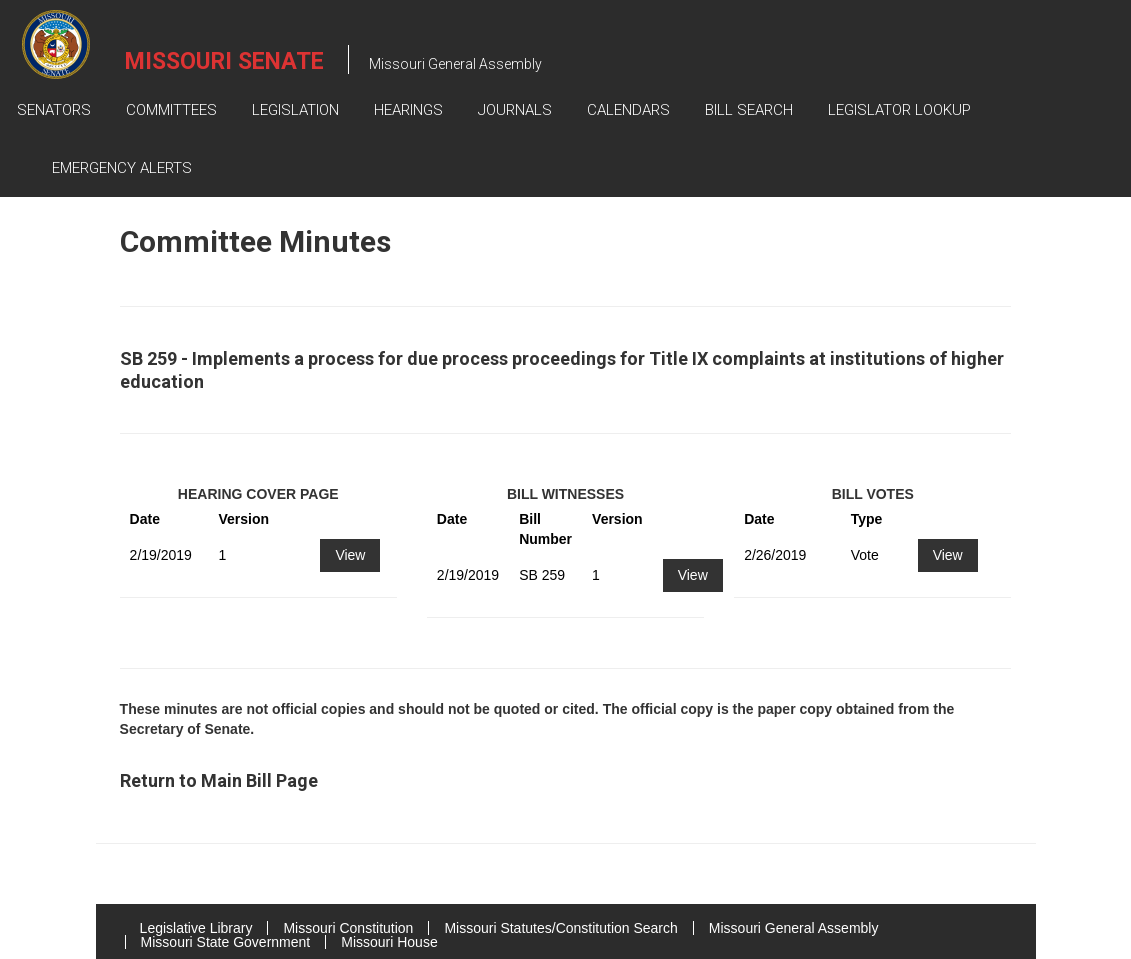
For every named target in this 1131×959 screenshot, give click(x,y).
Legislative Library (196, 928)
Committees (171, 110)
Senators (54, 110)
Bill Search (749, 110)
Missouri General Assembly (794, 928)
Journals (515, 110)
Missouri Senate (224, 61)
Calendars (628, 110)
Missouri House (389, 942)
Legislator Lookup (899, 110)
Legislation (295, 110)
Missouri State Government (226, 942)
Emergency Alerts (122, 168)
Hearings (408, 110)
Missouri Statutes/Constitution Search (560, 928)
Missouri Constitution (348, 928)
